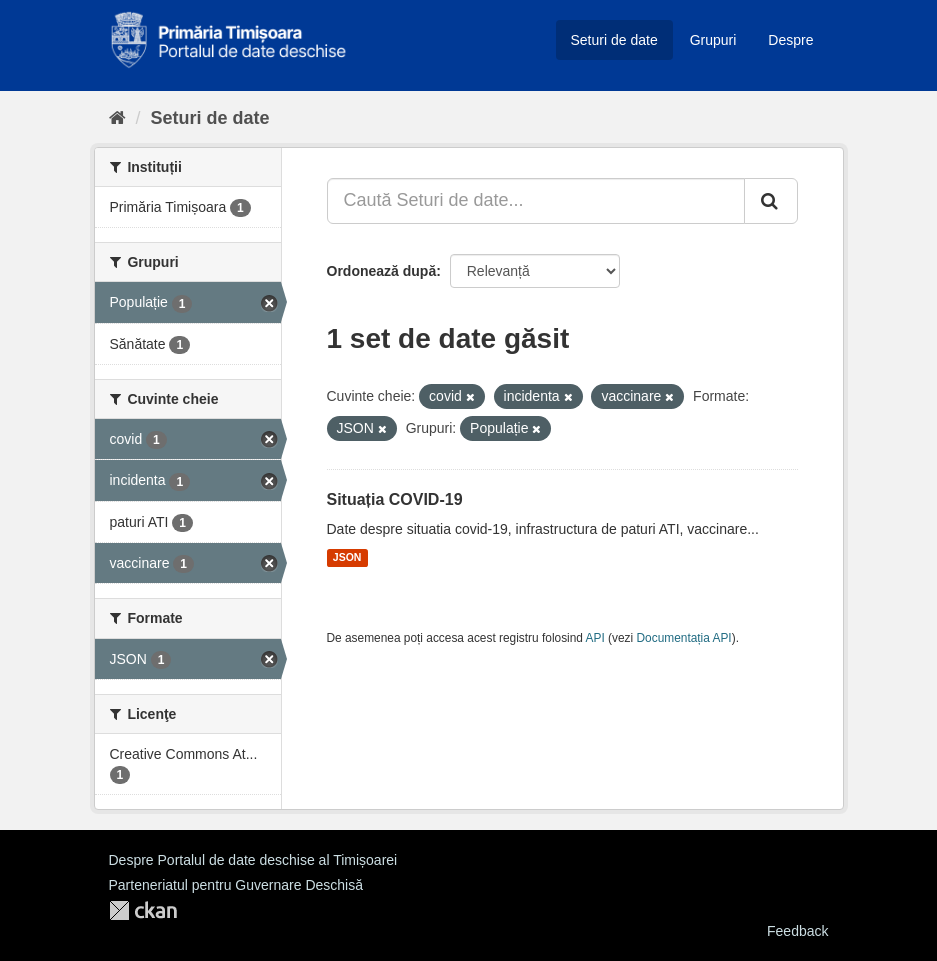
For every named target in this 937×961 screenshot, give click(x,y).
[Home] (117, 118)
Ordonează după (382, 271)
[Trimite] (771, 201)
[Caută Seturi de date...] (536, 201)
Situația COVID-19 (395, 499)
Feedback (797, 931)
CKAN (143, 910)
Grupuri (713, 40)
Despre (790, 40)
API (595, 638)
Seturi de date (614, 40)
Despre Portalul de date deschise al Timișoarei (253, 860)
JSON (347, 558)
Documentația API (684, 638)
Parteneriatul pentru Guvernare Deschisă (236, 885)
